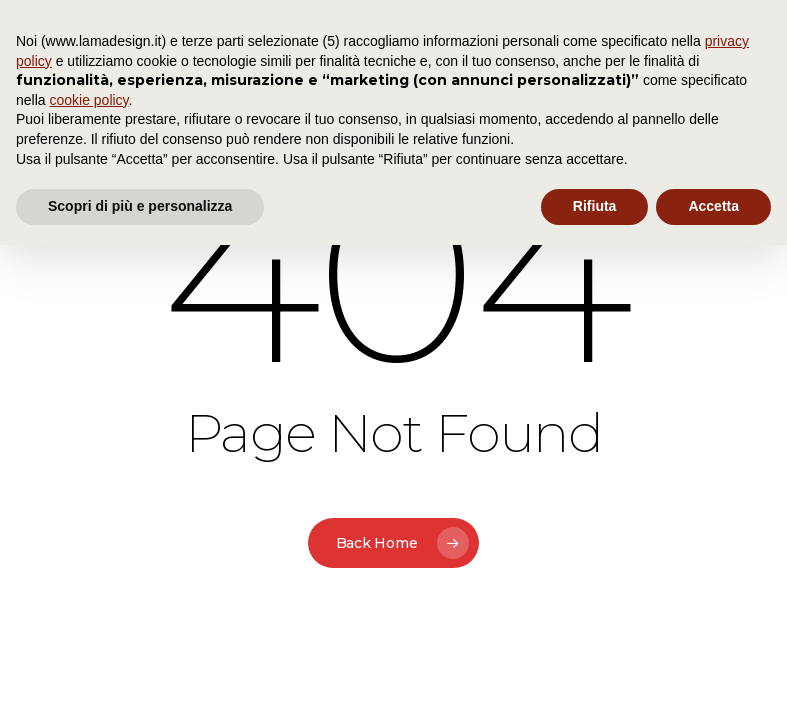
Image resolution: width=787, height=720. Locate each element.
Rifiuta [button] (595, 206)
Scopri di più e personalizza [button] (140, 206)
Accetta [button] (713, 206)
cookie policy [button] (88, 100)
